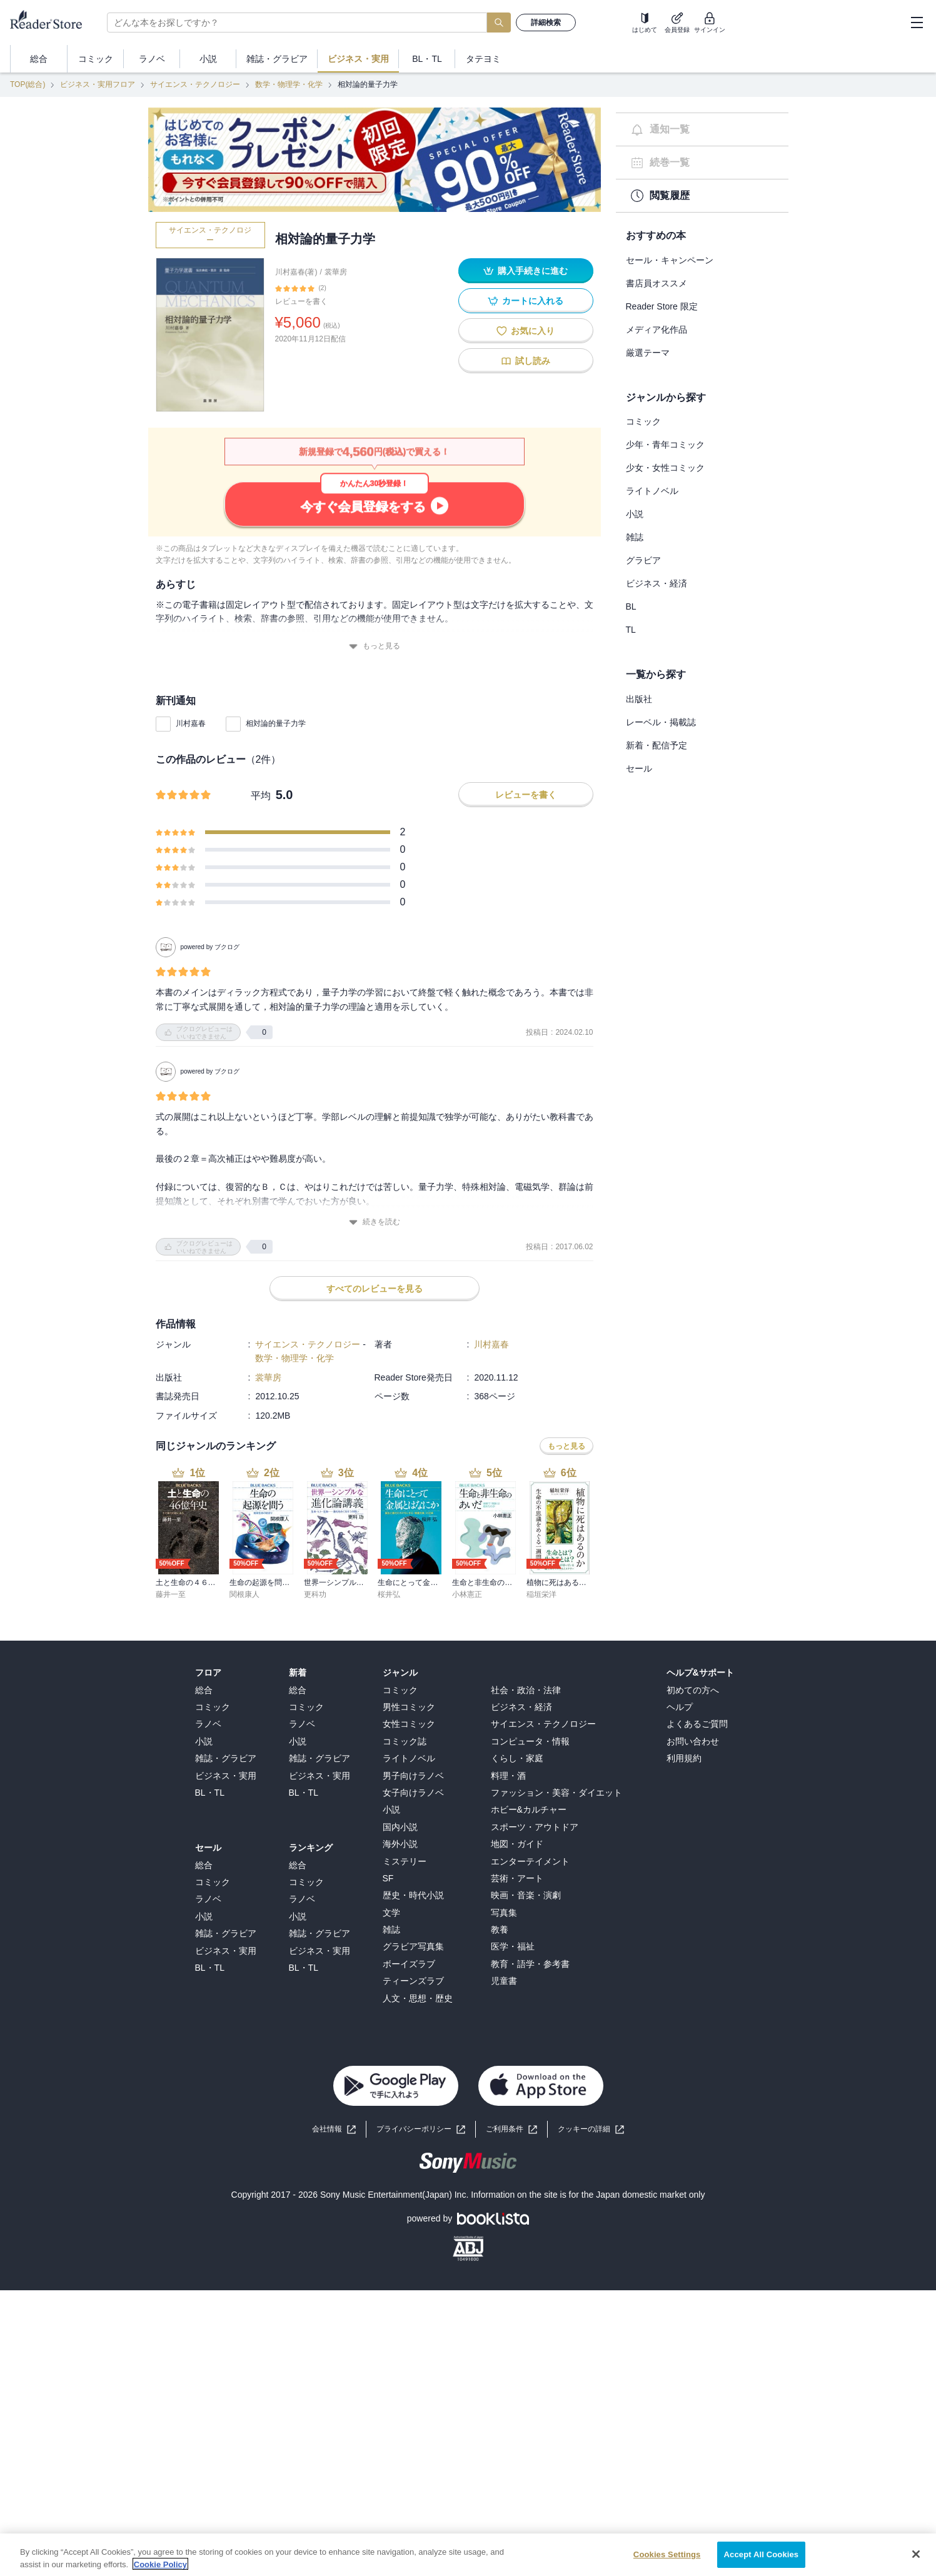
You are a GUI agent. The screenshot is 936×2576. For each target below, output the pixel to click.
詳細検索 (546, 22)
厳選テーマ (648, 353)
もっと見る (374, 646)
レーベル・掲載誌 (661, 722)
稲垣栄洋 (541, 1366)
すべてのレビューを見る (374, 1062)
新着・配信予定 (656, 745)
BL (631, 606)
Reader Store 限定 (662, 306)
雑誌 (634, 537)
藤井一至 (171, 1366)
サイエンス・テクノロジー (195, 84)
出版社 (639, 699)
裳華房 (336, 272)
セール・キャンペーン (669, 260)
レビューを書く (301, 301)
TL (631, 630)
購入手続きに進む (525, 271)
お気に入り (525, 331)
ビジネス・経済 (656, 583)
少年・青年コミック (665, 445)
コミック (643, 421)
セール (639, 768)
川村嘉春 (191, 723)
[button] (591, 1901)
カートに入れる (526, 301)
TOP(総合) (27, 84)
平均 (261, 795)
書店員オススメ (656, 283)
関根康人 (244, 1366)
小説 (634, 514)
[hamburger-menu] (916, 22)
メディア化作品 (656, 330)
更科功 (315, 1366)
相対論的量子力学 (276, 723)
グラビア (643, 560)
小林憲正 (467, 1366)
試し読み (526, 361)
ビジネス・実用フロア (97, 84)
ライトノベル (652, 491)
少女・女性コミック (665, 468)
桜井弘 (389, 1366)
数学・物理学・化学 (289, 84)
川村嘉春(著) (296, 272)
